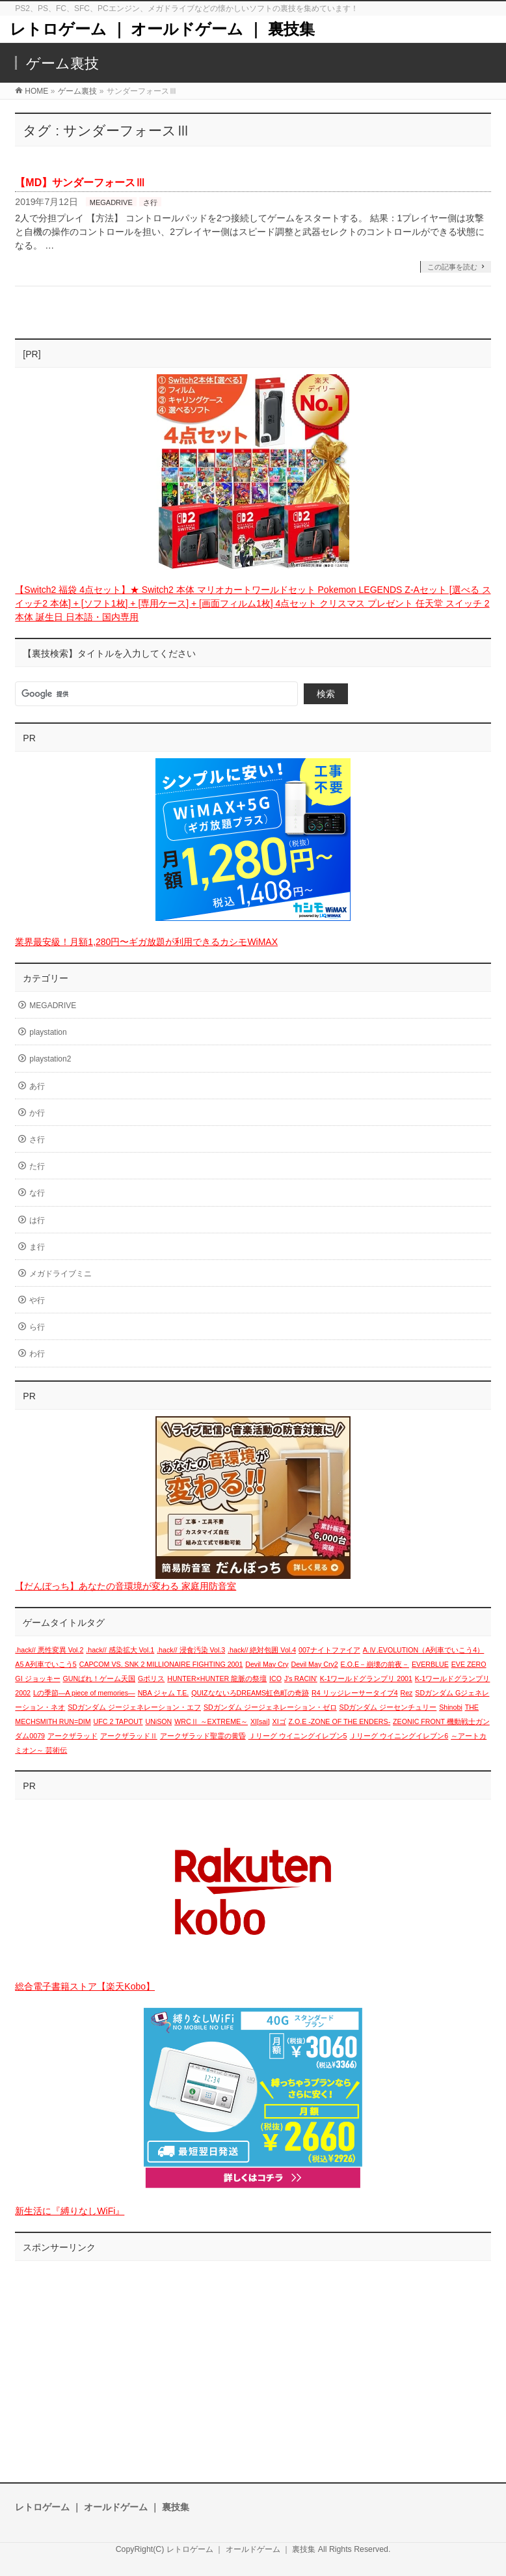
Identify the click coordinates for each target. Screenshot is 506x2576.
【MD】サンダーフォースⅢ (80, 182)
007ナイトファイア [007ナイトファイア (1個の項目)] (329, 1650)
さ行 (150, 202)
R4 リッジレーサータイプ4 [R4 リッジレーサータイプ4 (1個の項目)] (355, 1693)
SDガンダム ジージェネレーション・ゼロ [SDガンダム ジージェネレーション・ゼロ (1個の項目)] (270, 1707)
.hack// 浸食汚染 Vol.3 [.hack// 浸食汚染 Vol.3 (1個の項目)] (191, 1650)
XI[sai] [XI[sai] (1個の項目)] (260, 1721)
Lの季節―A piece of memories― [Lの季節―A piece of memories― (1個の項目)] (84, 1693)
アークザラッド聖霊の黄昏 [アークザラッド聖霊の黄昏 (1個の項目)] (203, 1736)
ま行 (37, 1247)
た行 (37, 1166)
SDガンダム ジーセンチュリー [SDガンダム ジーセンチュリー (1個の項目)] (388, 1707)
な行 (37, 1193)
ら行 (37, 1327)
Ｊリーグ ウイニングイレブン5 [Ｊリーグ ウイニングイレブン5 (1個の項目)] (297, 1736)
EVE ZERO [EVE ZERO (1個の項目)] (468, 1664)
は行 (37, 1220)
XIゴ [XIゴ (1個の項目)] (279, 1721)
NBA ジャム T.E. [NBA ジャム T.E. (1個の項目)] (163, 1693)
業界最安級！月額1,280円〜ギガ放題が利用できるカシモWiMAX (146, 942)
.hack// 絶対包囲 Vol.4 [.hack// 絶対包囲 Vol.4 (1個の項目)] (262, 1650)
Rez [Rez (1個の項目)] (406, 1693)
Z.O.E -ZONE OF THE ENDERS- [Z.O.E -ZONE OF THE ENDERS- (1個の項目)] (340, 1721)
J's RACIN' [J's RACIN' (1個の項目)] (300, 1678)
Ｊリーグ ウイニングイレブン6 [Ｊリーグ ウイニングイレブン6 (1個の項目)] (398, 1736)
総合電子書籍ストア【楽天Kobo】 (85, 1986)
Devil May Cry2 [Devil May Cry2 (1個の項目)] (314, 1664)
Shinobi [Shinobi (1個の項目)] (450, 1707)
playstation (47, 1032)
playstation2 (50, 1058)
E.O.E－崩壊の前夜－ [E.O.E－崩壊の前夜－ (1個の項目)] (375, 1664)
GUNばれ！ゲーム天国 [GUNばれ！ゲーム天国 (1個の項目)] (98, 1678)
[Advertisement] (252, 2359)
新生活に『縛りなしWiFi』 (69, 2211)
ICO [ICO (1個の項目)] (275, 1678)
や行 (37, 1300)
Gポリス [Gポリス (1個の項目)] (151, 1678)
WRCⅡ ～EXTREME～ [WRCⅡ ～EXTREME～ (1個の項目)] (211, 1721)
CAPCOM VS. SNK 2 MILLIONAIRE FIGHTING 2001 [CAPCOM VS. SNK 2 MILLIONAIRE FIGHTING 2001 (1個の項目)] (161, 1664)
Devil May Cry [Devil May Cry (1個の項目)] (266, 1664)
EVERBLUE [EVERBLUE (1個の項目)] (430, 1664)
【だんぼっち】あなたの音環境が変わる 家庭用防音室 (125, 1586)
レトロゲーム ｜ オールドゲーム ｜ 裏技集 (162, 29)
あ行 (37, 1086)
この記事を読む (452, 267)
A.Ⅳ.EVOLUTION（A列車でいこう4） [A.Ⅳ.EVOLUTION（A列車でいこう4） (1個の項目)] (424, 1650)
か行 (37, 1112)
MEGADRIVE (111, 202)
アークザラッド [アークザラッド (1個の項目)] (72, 1736)
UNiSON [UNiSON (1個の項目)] (158, 1721)
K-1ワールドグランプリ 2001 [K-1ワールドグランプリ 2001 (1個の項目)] (366, 1678)
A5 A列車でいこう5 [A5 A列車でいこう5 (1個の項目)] (45, 1664)
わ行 (37, 1353)
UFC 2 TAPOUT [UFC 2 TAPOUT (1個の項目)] (118, 1721)
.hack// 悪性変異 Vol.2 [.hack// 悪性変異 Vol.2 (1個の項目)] (49, 1650)
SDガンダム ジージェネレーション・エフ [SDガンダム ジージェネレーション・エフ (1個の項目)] (134, 1707)
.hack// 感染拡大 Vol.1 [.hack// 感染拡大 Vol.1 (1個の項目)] (120, 1650)
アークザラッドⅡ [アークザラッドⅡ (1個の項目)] (128, 1736)
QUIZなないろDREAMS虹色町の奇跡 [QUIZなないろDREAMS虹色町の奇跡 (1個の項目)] (250, 1693)
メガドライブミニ (60, 1273)
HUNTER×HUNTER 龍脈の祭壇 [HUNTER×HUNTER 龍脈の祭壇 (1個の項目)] (217, 1678)
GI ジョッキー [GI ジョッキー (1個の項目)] (37, 1678)
